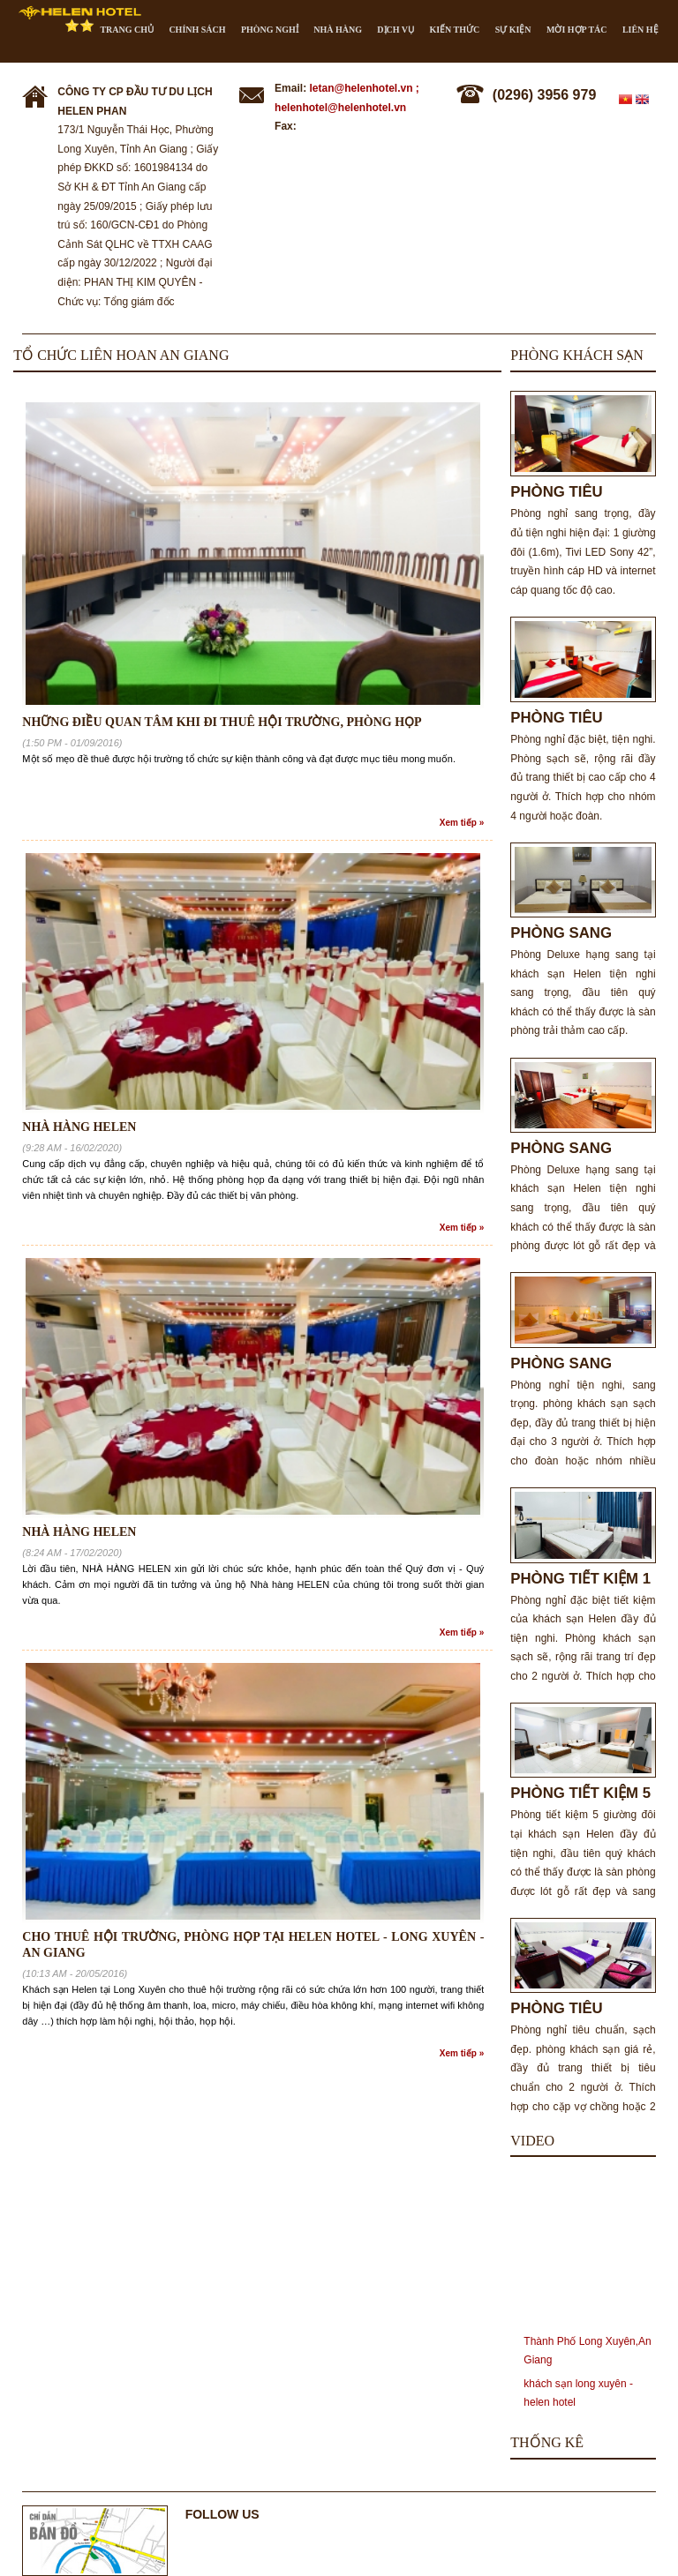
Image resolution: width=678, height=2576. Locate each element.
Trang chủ (127, 29)
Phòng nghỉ (269, 29)
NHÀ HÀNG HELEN (79, 1127)
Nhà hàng (337, 29)
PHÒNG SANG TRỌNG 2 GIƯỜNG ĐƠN (575, 933)
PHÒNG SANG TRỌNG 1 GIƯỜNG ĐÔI (575, 1148)
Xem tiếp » (462, 822)
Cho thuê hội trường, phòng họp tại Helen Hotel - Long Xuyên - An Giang (253, 1944)
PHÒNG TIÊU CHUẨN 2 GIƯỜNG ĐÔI (575, 717)
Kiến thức (454, 29)
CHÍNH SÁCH (197, 29)
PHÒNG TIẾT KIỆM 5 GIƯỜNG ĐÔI (580, 1793)
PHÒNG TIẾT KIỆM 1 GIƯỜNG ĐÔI (580, 1578)
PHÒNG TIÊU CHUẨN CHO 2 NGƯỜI (561, 491)
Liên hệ (640, 29)
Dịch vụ (395, 29)
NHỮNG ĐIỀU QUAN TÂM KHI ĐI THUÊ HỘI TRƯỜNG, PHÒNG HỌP (221, 722)
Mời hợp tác (576, 29)
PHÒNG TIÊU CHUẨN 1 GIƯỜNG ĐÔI (575, 2008)
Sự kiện (513, 29)
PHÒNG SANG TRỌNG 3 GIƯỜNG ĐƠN (575, 1363)
